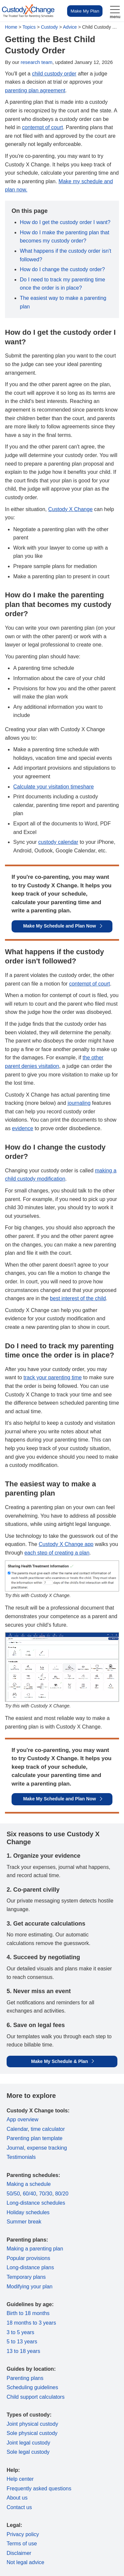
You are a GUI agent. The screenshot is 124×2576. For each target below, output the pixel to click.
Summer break (24, 2221)
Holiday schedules (28, 2212)
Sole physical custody (32, 2433)
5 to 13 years (22, 2341)
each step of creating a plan (57, 1553)
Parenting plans (25, 2378)
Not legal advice (25, 2562)
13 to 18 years (23, 2351)
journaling (78, 1103)
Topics (29, 27)
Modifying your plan (30, 2286)
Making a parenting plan (35, 2248)
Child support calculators (35, 2397)
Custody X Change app (66, 1544)
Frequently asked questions (39, 2488)
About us (17, 2498)
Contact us (19, 2507)
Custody (49, 27)
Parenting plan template (34, 2138)
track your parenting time (52, 1377)
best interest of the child (78, 1298)
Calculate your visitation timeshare (53, 786)
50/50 (13, 2193)
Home (11, 27)
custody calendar (58, 842)
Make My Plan (84, 11)
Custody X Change (70, 509)
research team (37, 62)
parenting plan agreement (35, 90)
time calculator (48, 2129)
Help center (20, 2479)
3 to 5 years (20, 2332)
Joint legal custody (28, 2443)
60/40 (29, 2193)
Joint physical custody (32, 2424)
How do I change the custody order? (62, 269)
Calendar (17, 2129)
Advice (70, 27)
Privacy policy (23, 2534)
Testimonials (21, 2157)
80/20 (61, 2193)
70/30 (45, 2193)
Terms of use (22, 2543)
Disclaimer (19, 2553)
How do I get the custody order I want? (65, 222)
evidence (22, 1128)
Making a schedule (29, 2184)
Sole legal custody (28, 2452)
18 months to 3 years (31, 2323)
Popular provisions (28, 2258)
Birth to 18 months (28, 2313)
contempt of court (42, 127)
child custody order (54, 73)
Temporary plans (26, 2277)
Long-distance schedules (36, 2203)
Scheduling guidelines (32, 2387)
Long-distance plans (30, 2267)
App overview (22, 2119)
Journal (15, 2148)
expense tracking (47, 2148)
